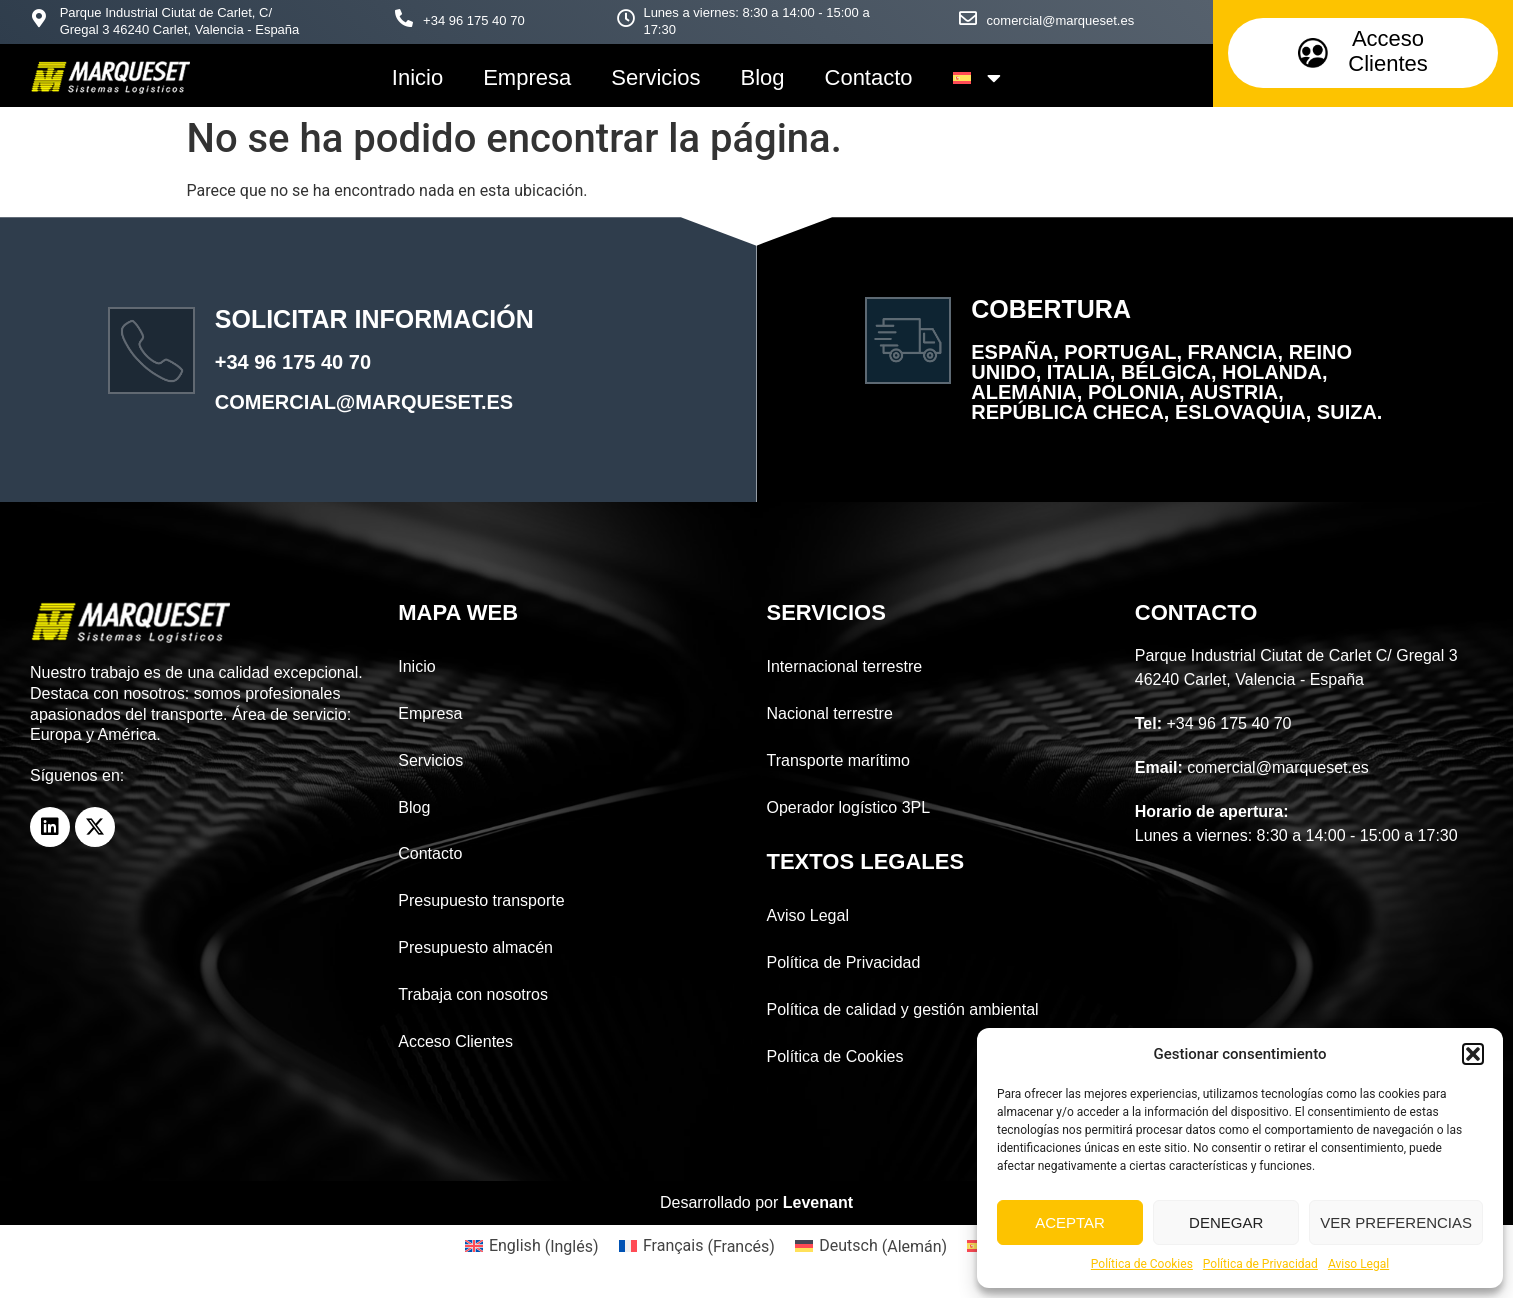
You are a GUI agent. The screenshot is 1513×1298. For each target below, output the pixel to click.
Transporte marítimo (838, 760)
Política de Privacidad (1260, 1264)
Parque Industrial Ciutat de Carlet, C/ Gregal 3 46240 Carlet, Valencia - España (180, 21)
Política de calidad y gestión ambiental (903, 1009)
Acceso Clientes (455, 1041)
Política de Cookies (1142, 1264)
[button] (1473, 1054)
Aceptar (1070, 1222)
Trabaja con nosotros (473, 994)
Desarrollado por (756, 1202)
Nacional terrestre (830, 713)
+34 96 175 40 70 (474, 20)
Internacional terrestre (845, 666)
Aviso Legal (1358, 1264)
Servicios (655, 77)
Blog (762, 77)
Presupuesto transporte (481, 900)
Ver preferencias (1396, 1222)
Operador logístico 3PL (849, 807)
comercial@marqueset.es (1061, 20)
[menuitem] (977, 78)
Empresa (527, 77)
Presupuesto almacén (475, 947)
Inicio (417, 77)
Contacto (869, 77)
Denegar (1226, 1222)
